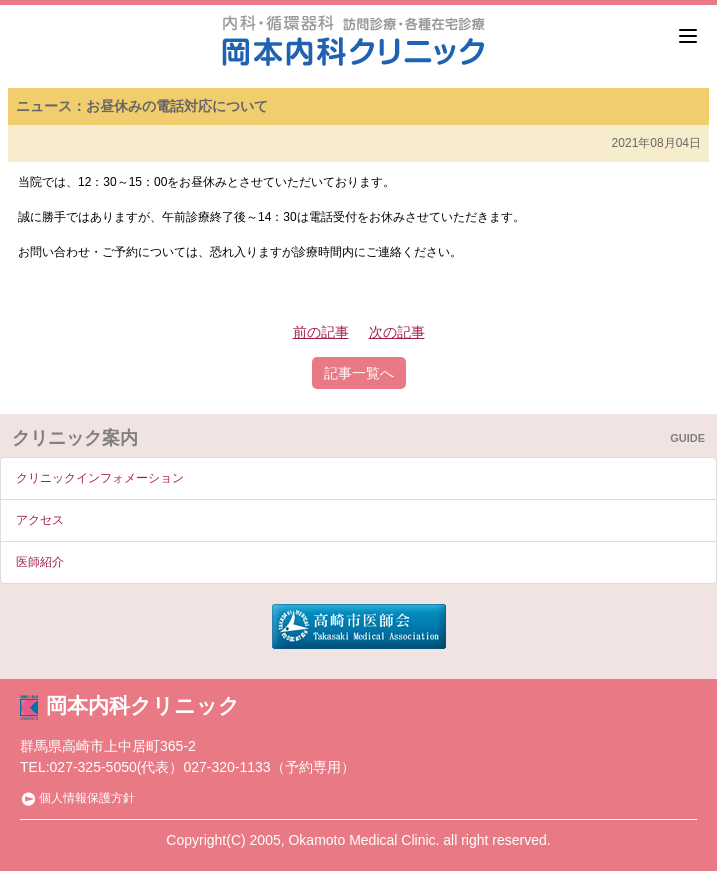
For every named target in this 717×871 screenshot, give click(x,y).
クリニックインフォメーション (100, 478)
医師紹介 (40, 562)
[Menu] (688, 36)
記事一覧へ (359, 373)
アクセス (40, 520)
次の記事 (397, 332)
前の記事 (321, 332)
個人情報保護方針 (77, 798)
